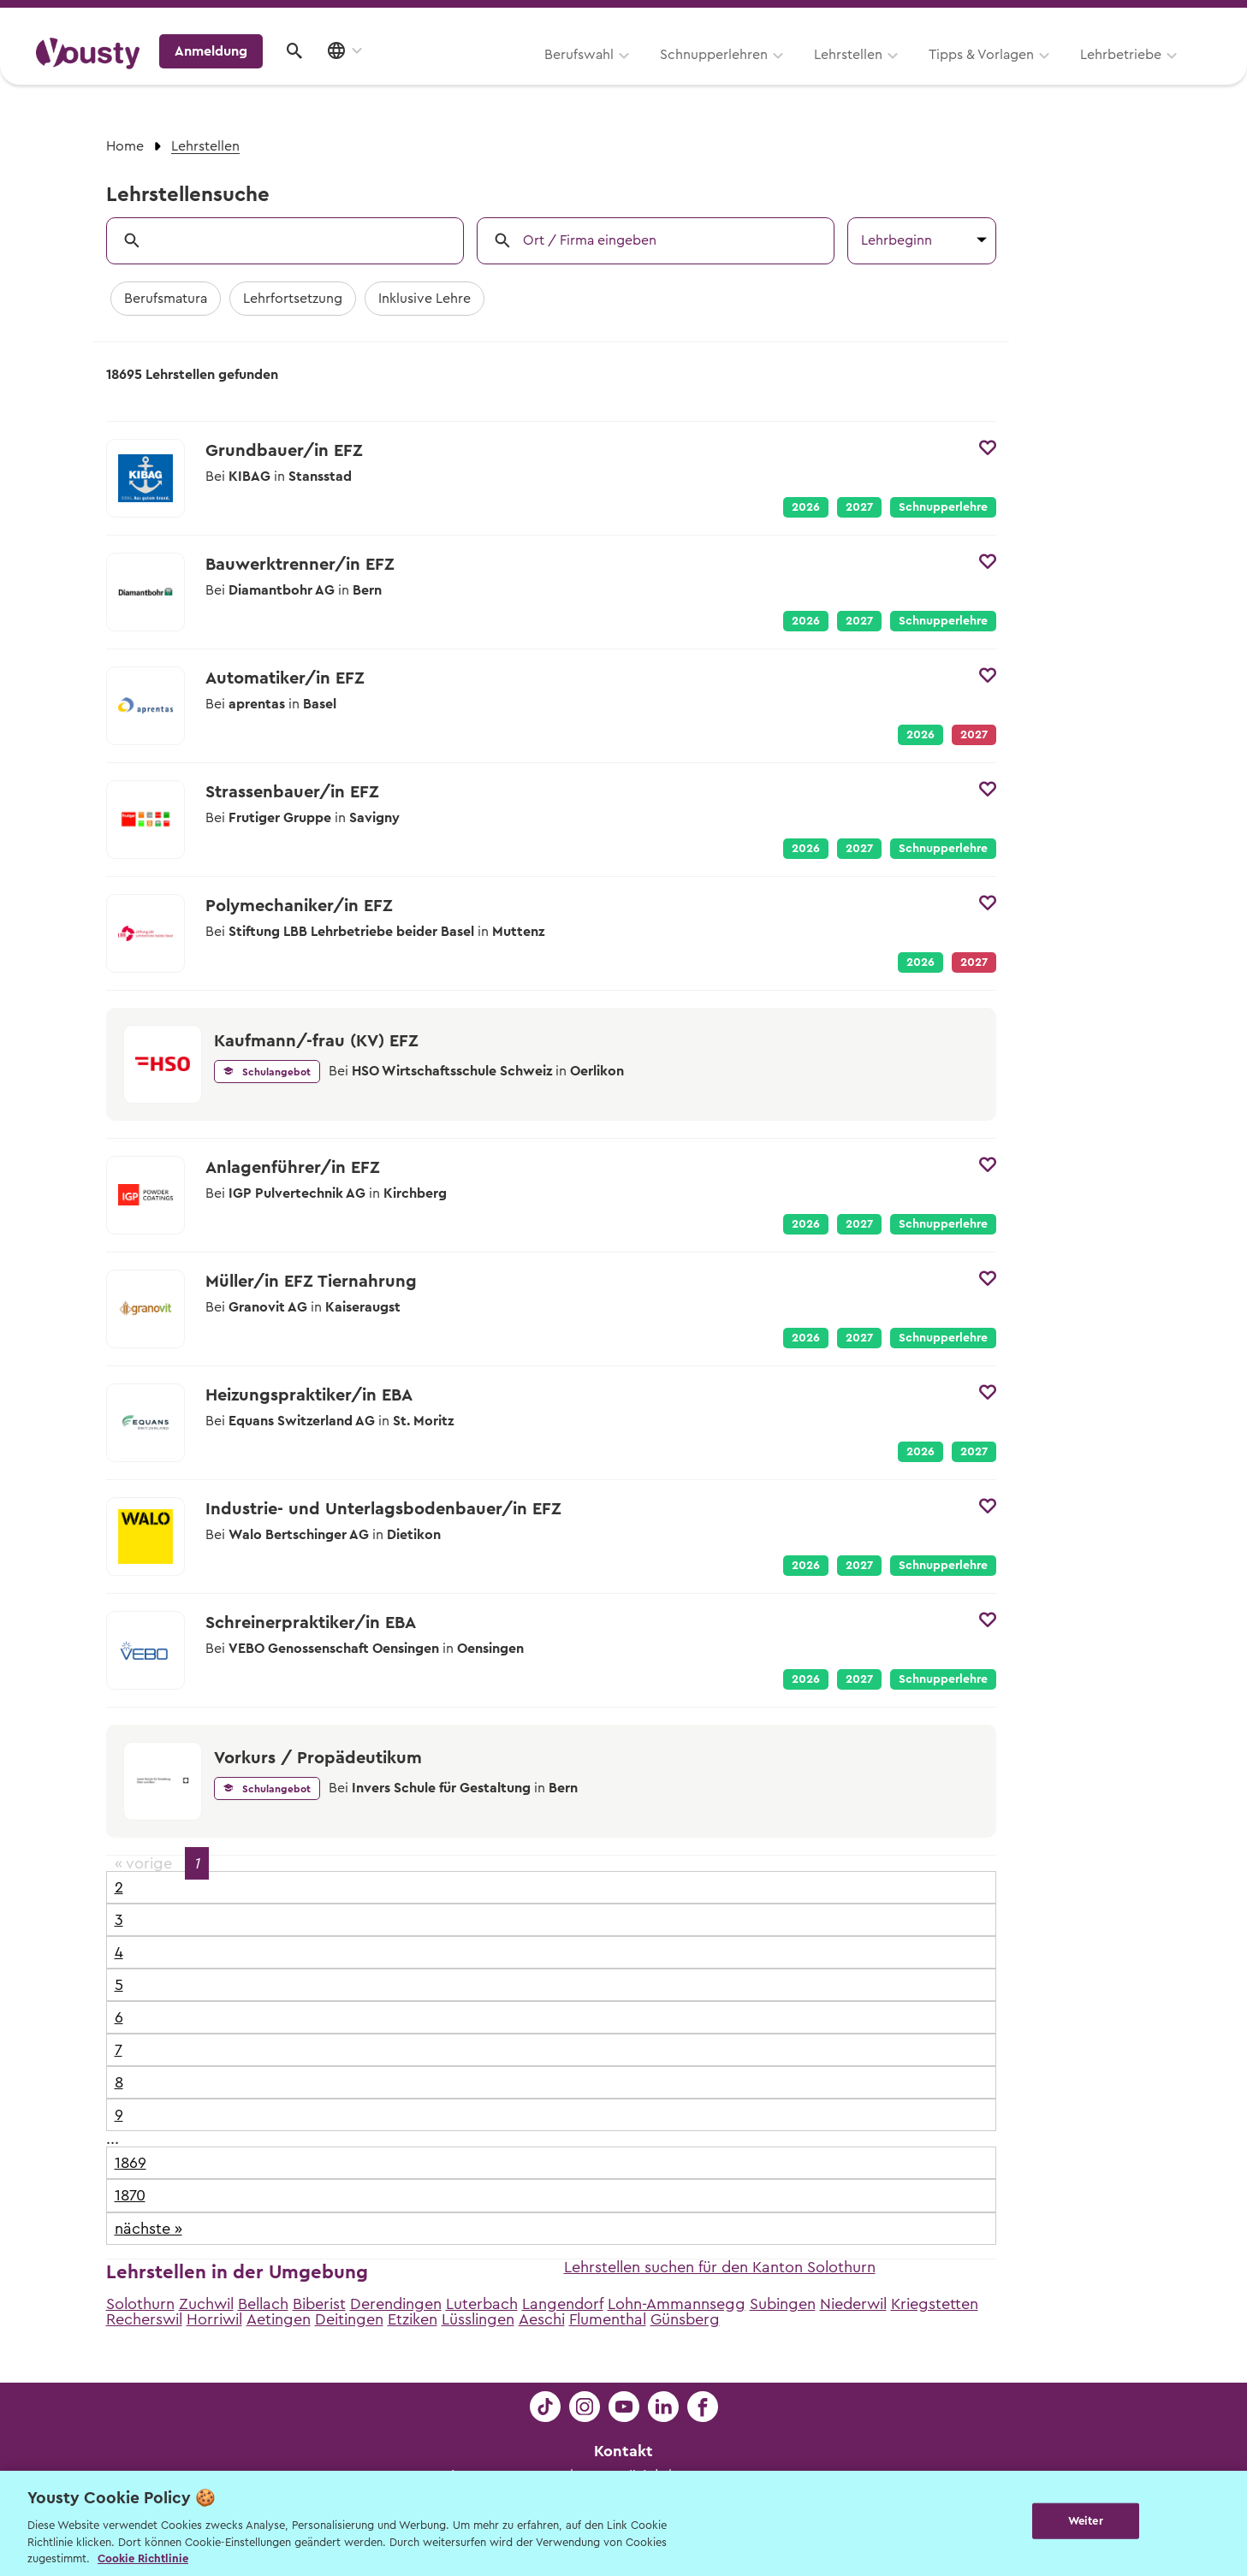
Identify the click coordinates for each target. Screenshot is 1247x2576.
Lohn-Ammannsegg (676, 2304)
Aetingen (278, 2319)
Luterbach (482, 2304)
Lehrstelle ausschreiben (1137, 18)
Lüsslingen (478, 2319)
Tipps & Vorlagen (765, 74)
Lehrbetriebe (905, 74)
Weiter (1085, 2521)
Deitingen (349, 2319)
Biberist (319, 2304)
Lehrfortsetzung (292, 298)
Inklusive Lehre (424, 298)
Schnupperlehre (943, 507)
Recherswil (144, 2319)
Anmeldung (1062, 73)
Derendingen (396, 2304)
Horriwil (214, 2319)
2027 (859, 507)
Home (125, 146)
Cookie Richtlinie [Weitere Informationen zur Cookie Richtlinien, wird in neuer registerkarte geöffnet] (143, 2558)
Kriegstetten (934, 2304)
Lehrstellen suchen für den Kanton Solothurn (720, 2267)
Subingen (783, 2304)
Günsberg (685, 2319)
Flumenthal (607, 2319)
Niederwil (853, 2304)
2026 (806, 507)
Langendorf (562, 2304)
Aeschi (542, 2319)
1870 (130, 2195)
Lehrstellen (632, 74)
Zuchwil (206, 2304)
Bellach (263, 2304)
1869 (130, 2162)
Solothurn (140, 2304)
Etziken (412, 2319)
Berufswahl (363, 74)
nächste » (148, 2228)
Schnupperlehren (498, 74)
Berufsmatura (165, 298)
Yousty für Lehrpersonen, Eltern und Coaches (892, 18)
